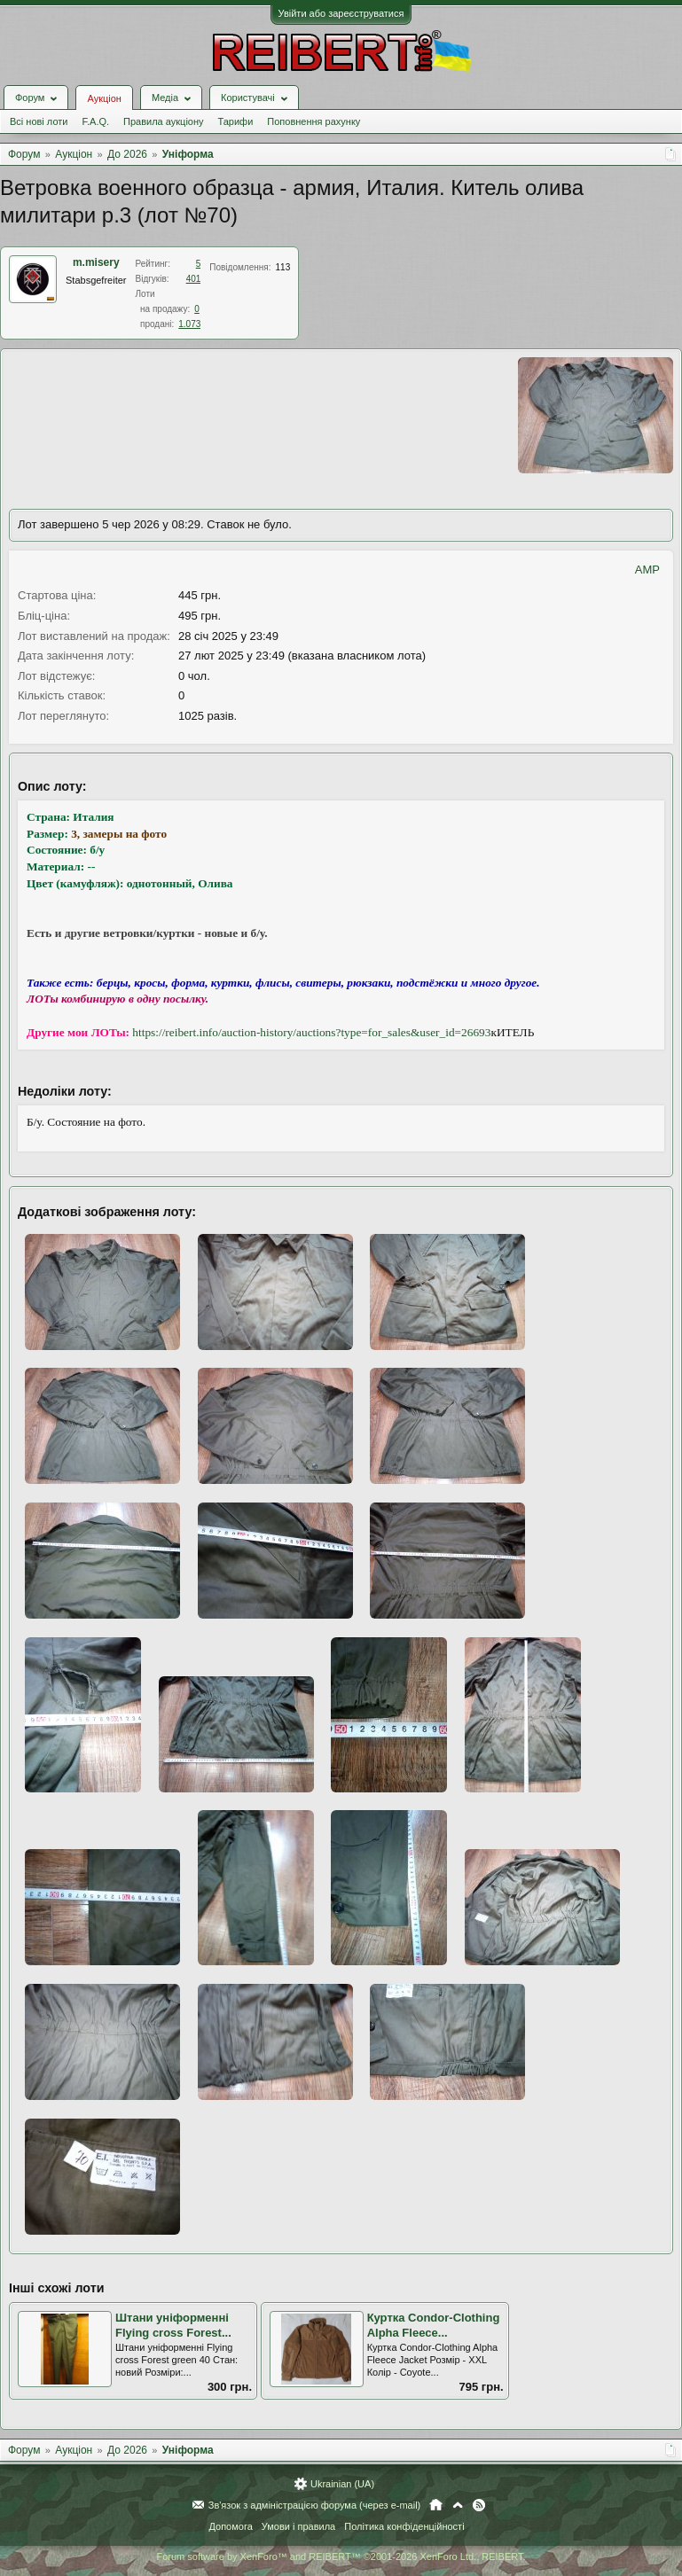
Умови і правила (298, 2526)
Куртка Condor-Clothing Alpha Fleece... (433, 2325)
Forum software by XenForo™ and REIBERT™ (340, 2556)
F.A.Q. (95, 121)
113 (283, 267)
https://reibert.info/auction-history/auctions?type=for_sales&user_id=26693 (311, 1032)
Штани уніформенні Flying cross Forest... (173, 2325)
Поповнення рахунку (313, 121)
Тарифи (236, 121)
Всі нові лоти (38, 121)
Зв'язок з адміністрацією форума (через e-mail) (314, 2505)
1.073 (189, 324)
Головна (436, 2505)
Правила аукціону (163, 121)
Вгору (457, 2505)
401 (193, 279)
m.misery (96, 262)
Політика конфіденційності (404, 2526)
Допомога (230, 2526)
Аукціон (104, 98)
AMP (647, 569)
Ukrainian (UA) (342, 2483)
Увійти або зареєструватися (341, 13)
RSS (479, 2505)
